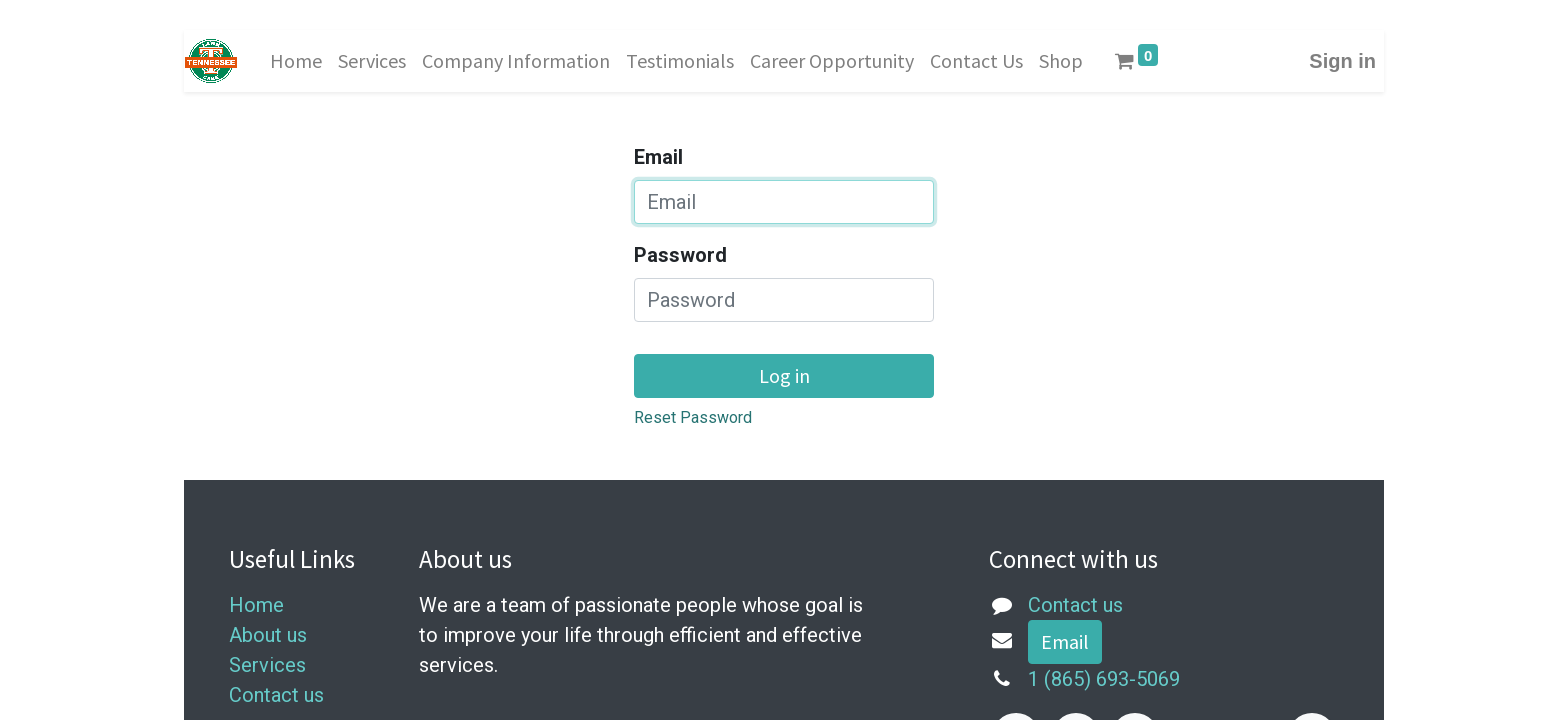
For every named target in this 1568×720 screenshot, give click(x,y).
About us (268, 635)
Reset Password (693, 417)
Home (256, 605)
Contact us (276, 695)
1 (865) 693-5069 (1104, 679)
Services (267, 665)
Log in (784, 375)
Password (680, 255)
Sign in (1342, 61)
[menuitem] (296, 61)
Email (658, 157)
